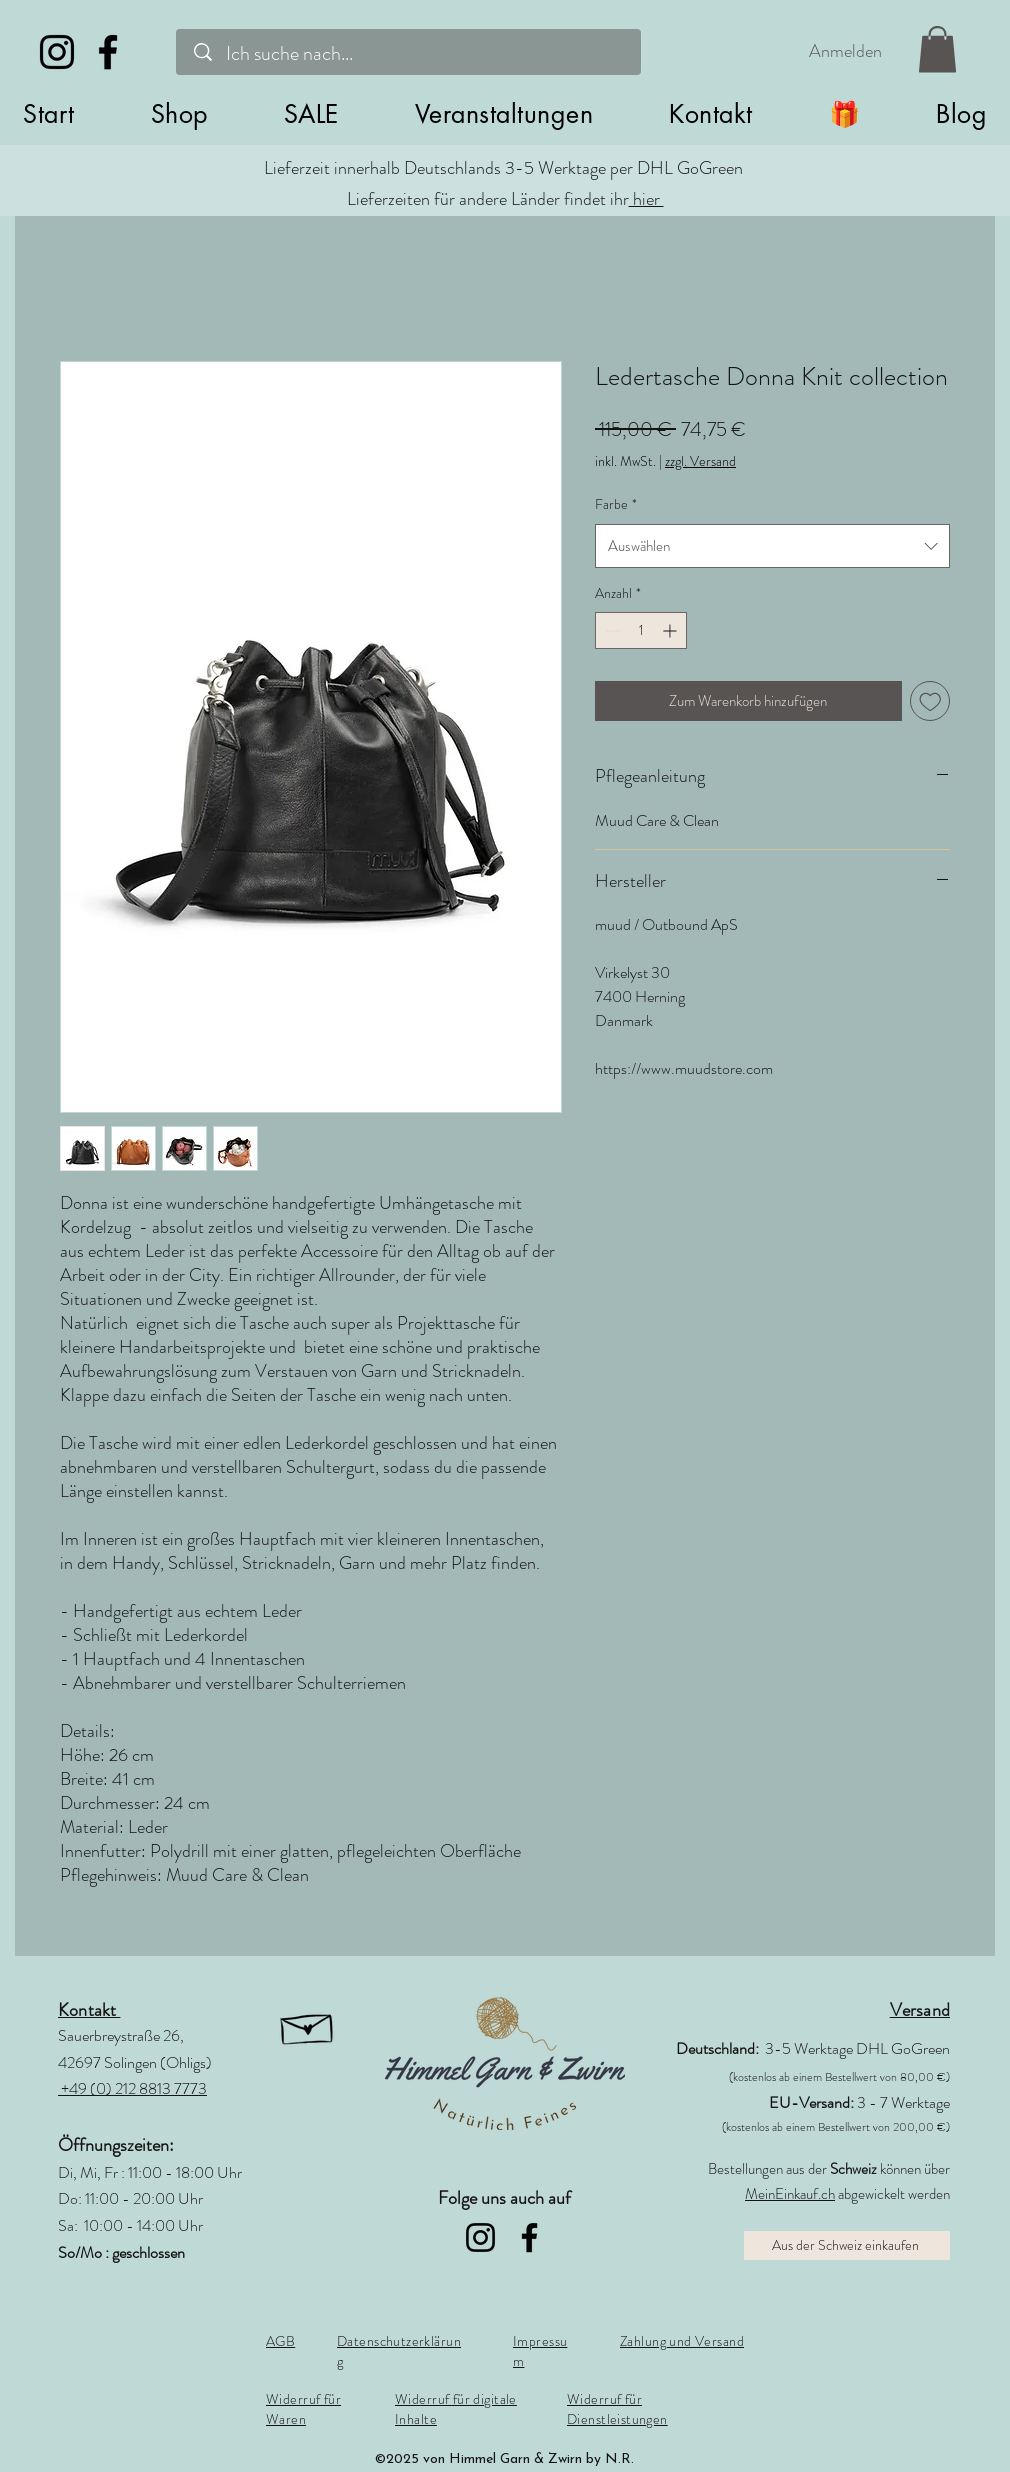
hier (646, 199)
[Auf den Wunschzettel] (930, 701)
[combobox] (772, 546)
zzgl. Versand (700, 461)
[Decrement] (610, 630)
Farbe (616, 504)
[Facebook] (108, 52)
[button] (179, 114)
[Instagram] (57, 52)
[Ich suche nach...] (412, 53)
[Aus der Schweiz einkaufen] (847, 2245)
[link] (937, 49)
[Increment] (671, 630)
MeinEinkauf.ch (790, 2194)
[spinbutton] (641, 630)
